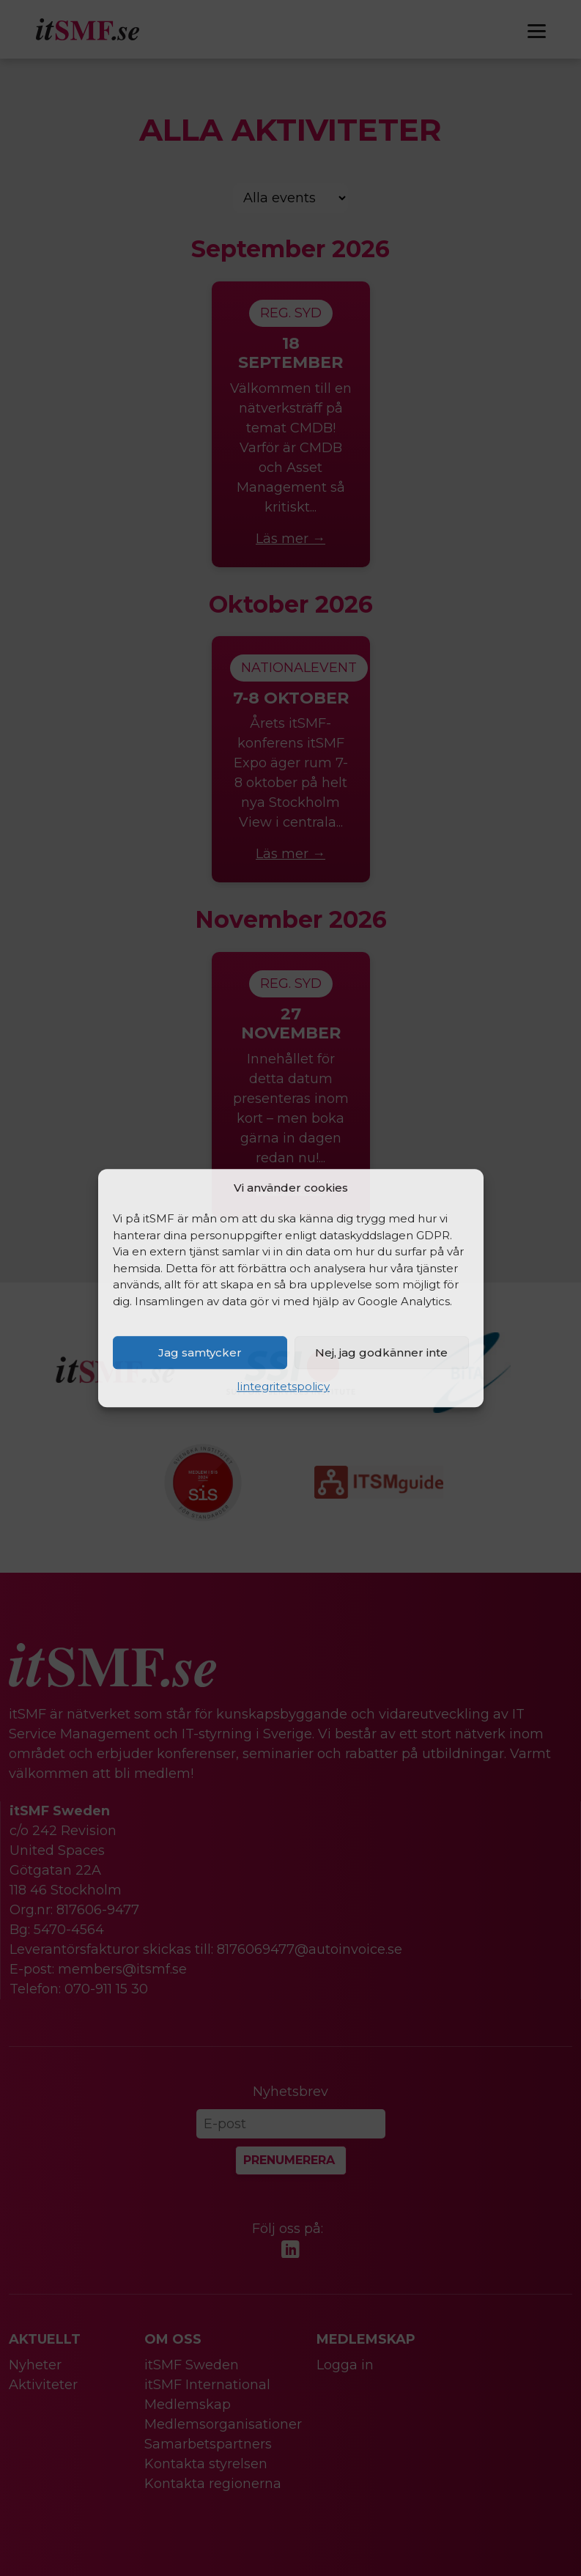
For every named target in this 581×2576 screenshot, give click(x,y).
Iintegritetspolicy (283, 1386)
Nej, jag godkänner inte (381, 1352)
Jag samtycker (200, 1352)
